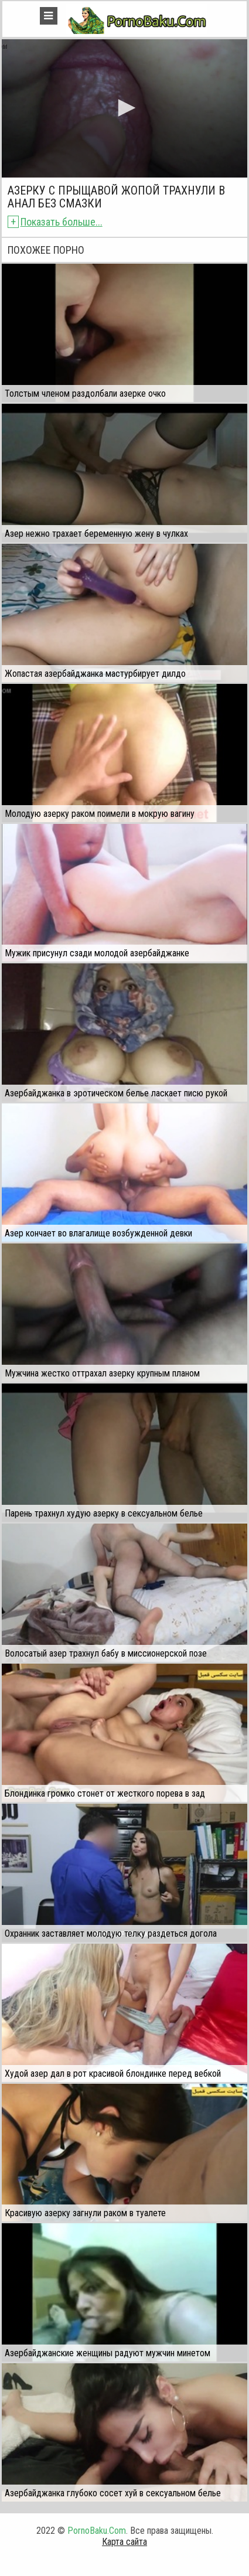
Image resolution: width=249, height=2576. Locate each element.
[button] (125, 108)
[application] (124, 108)
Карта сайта (124, 2541)
